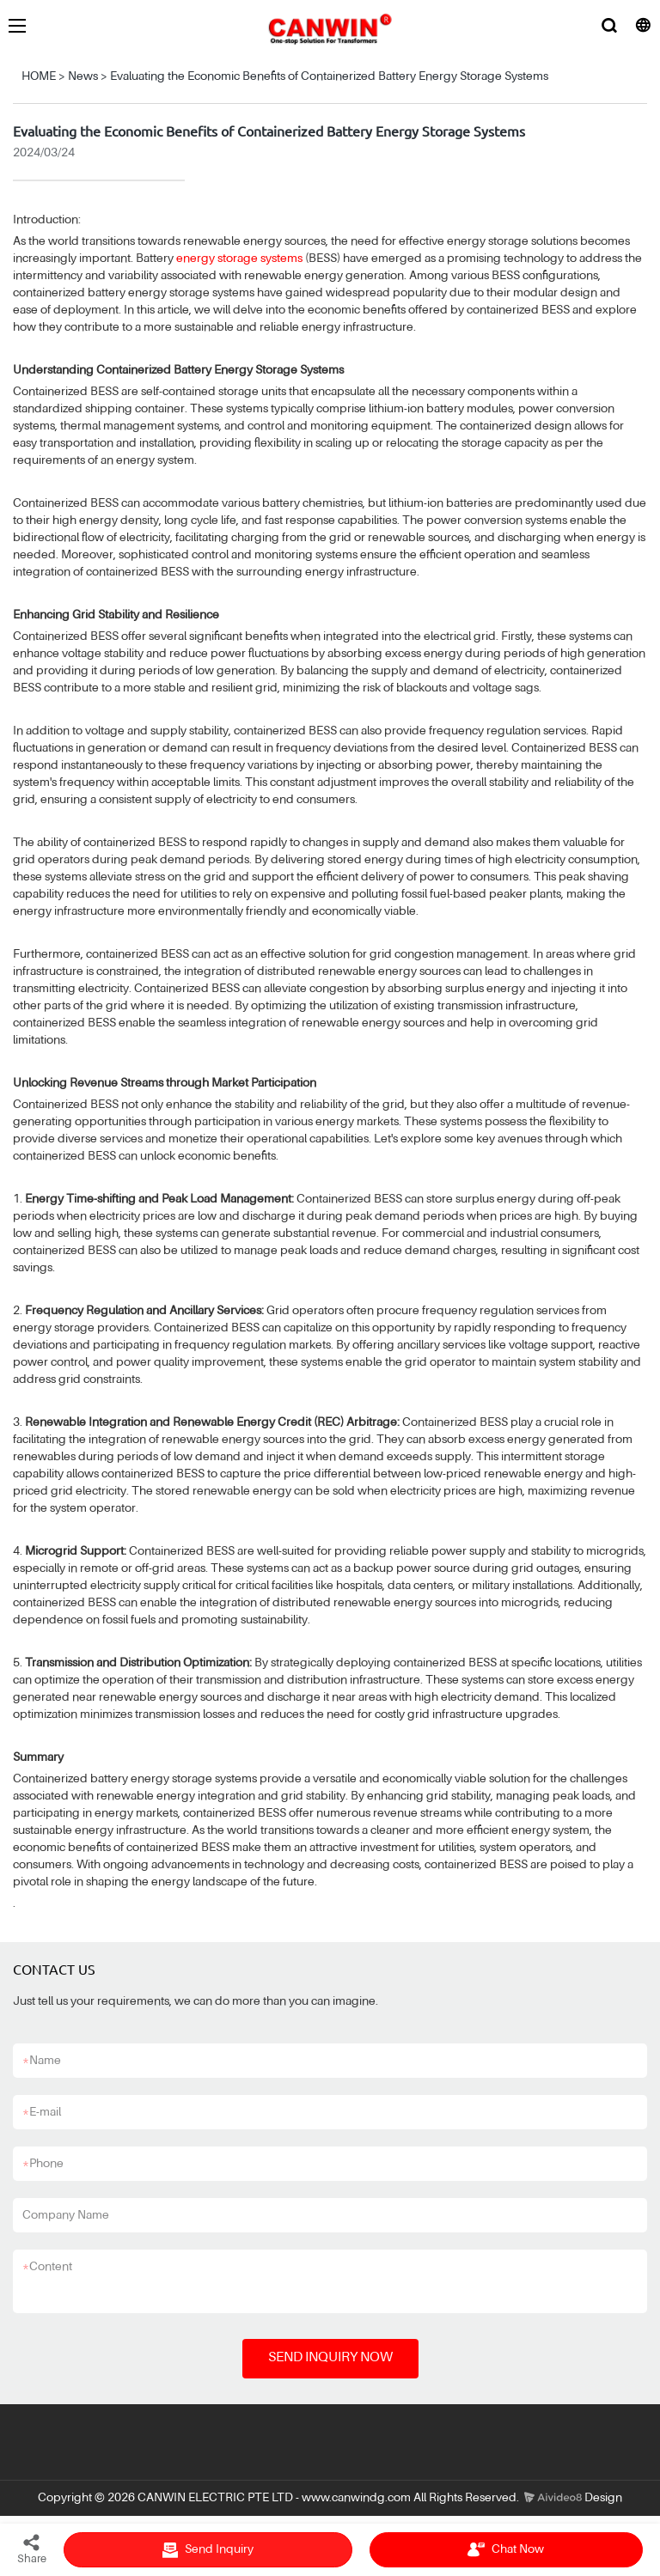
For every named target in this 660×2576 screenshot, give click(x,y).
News (83, 76)
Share (31, 2548)
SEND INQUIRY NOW (330, 2358)
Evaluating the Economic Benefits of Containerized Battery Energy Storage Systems (329, 76)
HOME (38, 76)
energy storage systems (239, 259)
